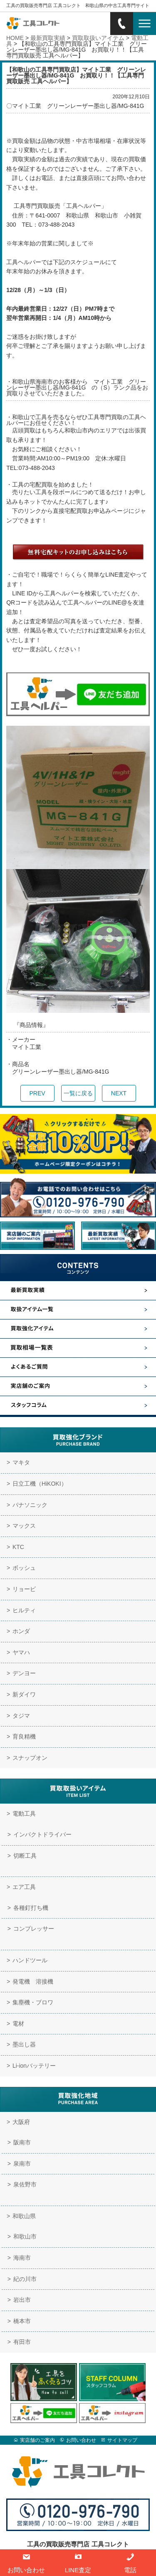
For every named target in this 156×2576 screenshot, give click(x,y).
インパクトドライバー (42, 1834)
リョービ (24, 1589)
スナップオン (29, 1757)
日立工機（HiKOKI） (39, 1483)
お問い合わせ (81, 2440)
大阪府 (21, 2122)
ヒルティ (24, 1610)
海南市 (22, 2257)
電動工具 (24, 1813)
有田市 (22, 2342)
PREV (37, 1093)
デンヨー (24, 1673)
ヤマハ (21, 1652)
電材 (18, 2023)
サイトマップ (122, 2440)
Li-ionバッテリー (34, 2065)
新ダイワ (24, 1694)
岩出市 (22, 2299)
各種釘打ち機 (30, 1907)
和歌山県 (24, 2216)
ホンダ (21, 1631)
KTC (18, 1547)
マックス (24, 1525)
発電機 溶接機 (32, 1981)
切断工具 (25, 1855)
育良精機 (24, 1736)
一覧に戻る (78, 1093)
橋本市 (22, 2321)
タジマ (21, 1715)
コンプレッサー (33, 1928)
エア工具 (24, 1887)
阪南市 (22, 2142)
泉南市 (22, 2163)
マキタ (21, 1462)
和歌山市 (25, 2236)
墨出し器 (24, 2044)
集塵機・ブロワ (32, 2002)
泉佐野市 (25, 2184)
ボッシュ (24, 1567)
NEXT (118, 1093)
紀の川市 (25, 2279)
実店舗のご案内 (37, 2440)
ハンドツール (29, 1960)
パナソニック (29, 1505)
